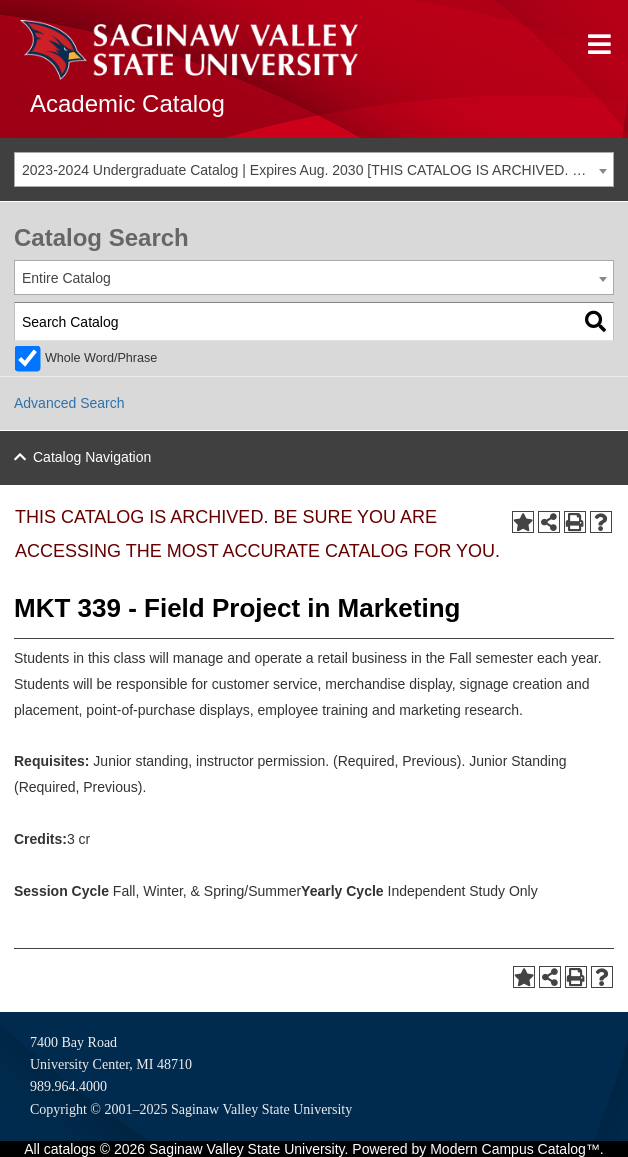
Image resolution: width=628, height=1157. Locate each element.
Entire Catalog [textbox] (66, 278)
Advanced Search (69, 403)
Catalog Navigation (92, 457)
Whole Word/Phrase (101, 358)
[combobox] (314, 169)
